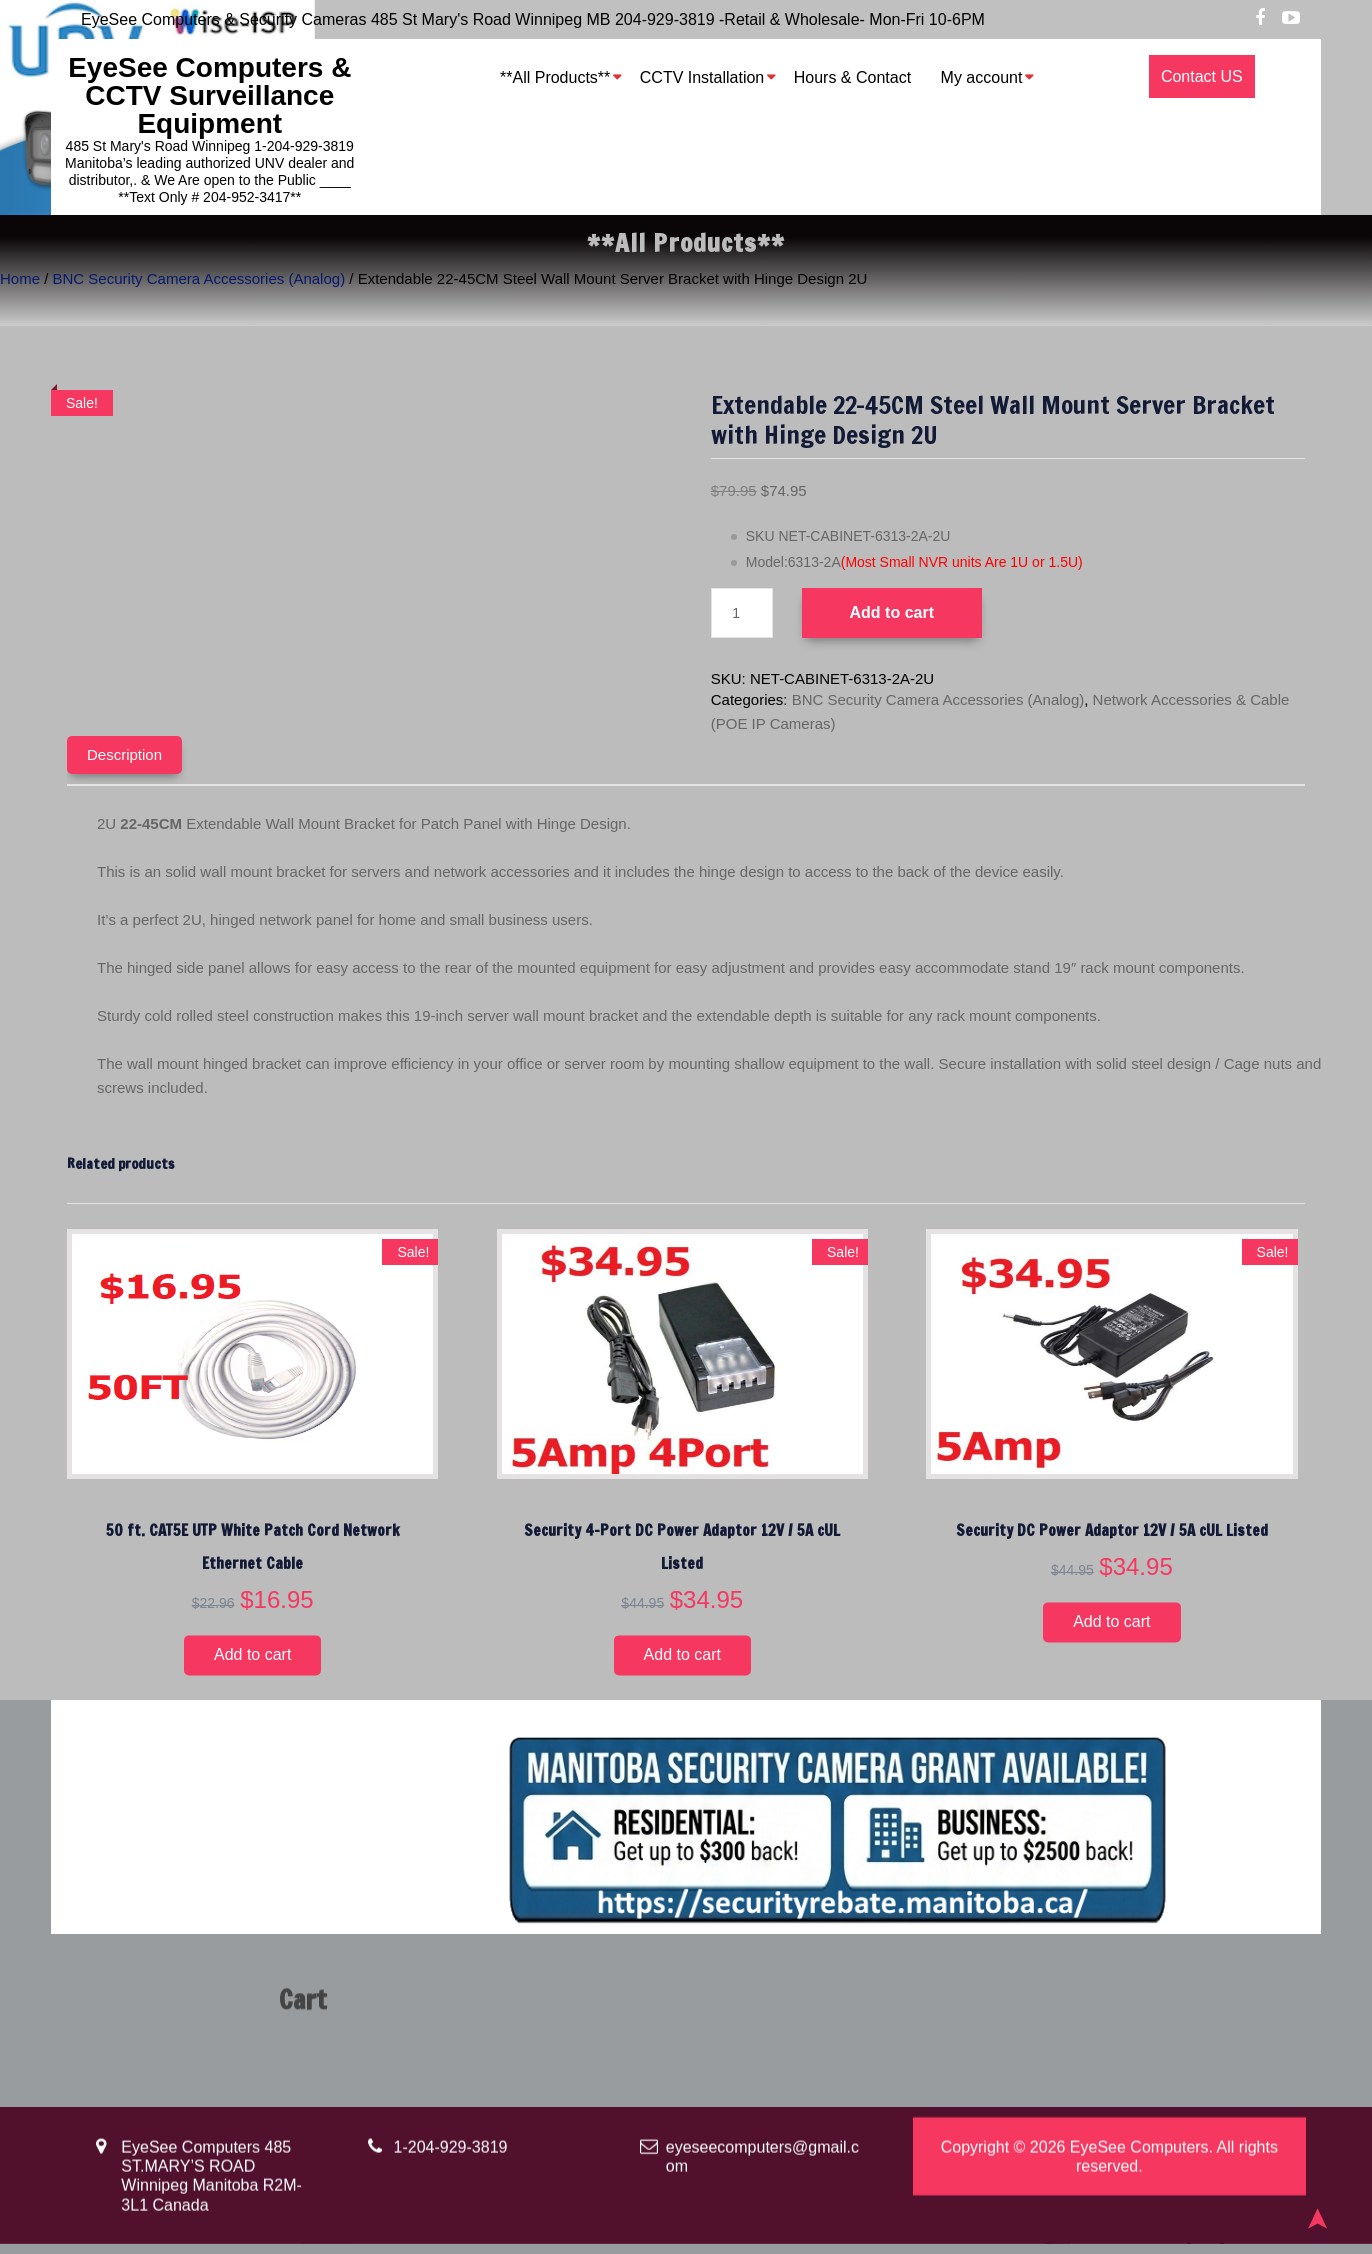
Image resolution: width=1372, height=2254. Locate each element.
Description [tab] (124, 754)
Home (20, 278)
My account (982, 77)
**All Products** (555, 77)
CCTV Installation (702, 77)
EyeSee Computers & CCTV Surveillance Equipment (209, 95)
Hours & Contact (852, 77)
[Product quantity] (742, 613)
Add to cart (892, 612)
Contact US (1202, 76)
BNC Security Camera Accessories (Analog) (199, 278)
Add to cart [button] (252, 1654)
